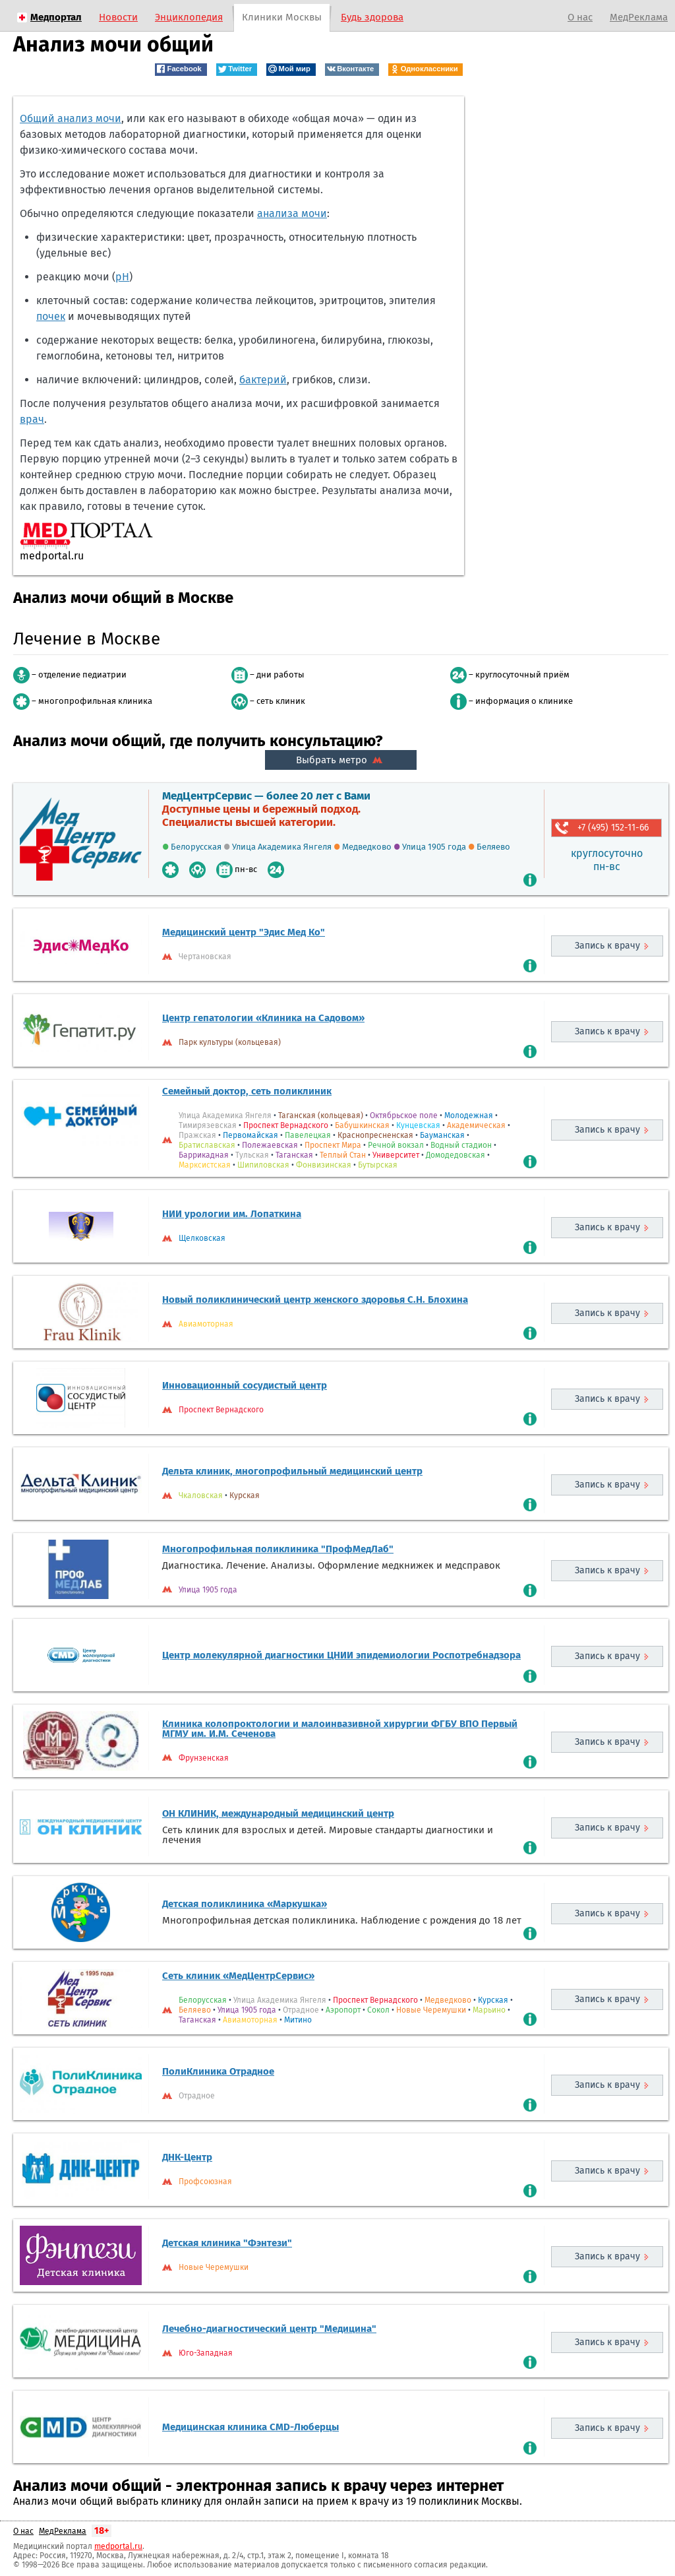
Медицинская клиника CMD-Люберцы (250, 2427)
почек (50, 316)
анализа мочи (292, 213)
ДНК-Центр (187, 2157)
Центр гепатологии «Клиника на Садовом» (263, 1018)
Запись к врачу (607, 945)
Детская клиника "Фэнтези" (227, 2243)
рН (122, 276)
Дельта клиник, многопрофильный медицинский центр (292, 1471)
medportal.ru (118, 2546)
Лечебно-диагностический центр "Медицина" (269, 2329)
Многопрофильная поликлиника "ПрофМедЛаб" (278, 1549)
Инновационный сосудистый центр (244, 1385)
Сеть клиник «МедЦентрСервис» (238, 1976)
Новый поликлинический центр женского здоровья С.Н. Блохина (315, 1299)
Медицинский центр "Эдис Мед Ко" (243, 932)
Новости (118, 17)
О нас (580, 17)
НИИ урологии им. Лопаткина (231, 1214)
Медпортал (56, 17)
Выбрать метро (341, 760)
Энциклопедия (189, 17)
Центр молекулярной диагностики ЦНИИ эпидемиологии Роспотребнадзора (341, 1655)
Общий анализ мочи (70, 118)
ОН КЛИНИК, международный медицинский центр (278, 1813)
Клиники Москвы (282, 17)
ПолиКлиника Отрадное (218, 2071)
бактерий (263, 379)
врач (32, 419)
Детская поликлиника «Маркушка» (244, 1904)
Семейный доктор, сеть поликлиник (247, 1091)
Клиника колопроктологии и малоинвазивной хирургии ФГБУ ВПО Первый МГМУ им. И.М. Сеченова (339, 1729)
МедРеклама (639, 17)
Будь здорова (372, 17)
